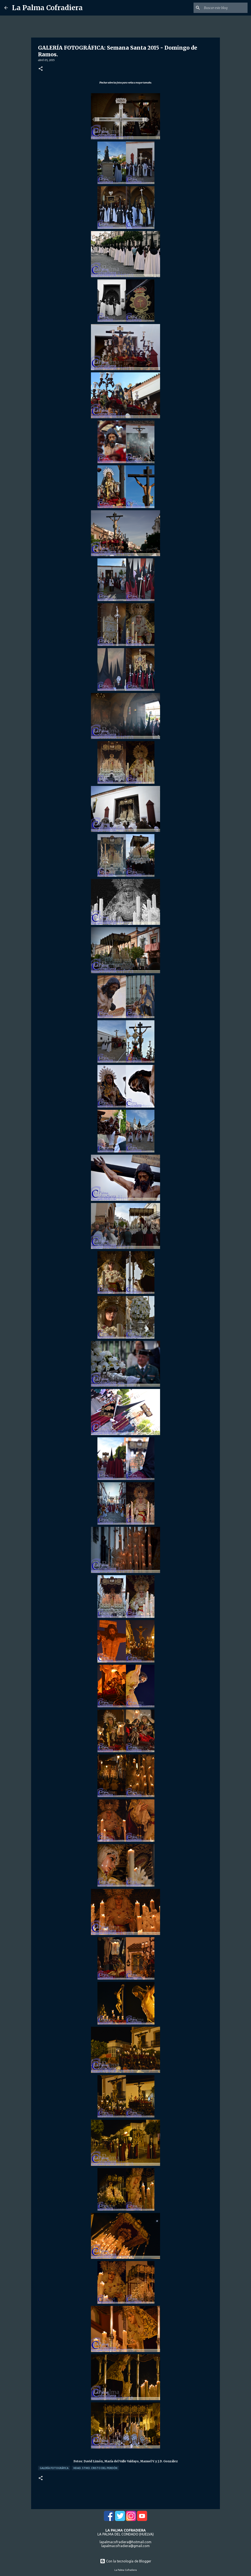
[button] (40, 69)
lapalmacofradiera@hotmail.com (125, 2542)
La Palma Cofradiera (47, 7)
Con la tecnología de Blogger (125, 2561)
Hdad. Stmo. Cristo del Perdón (95, 2468)
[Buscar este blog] (225, 8)
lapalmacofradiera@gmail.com (125, 2546)
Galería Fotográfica (54, 2468)
